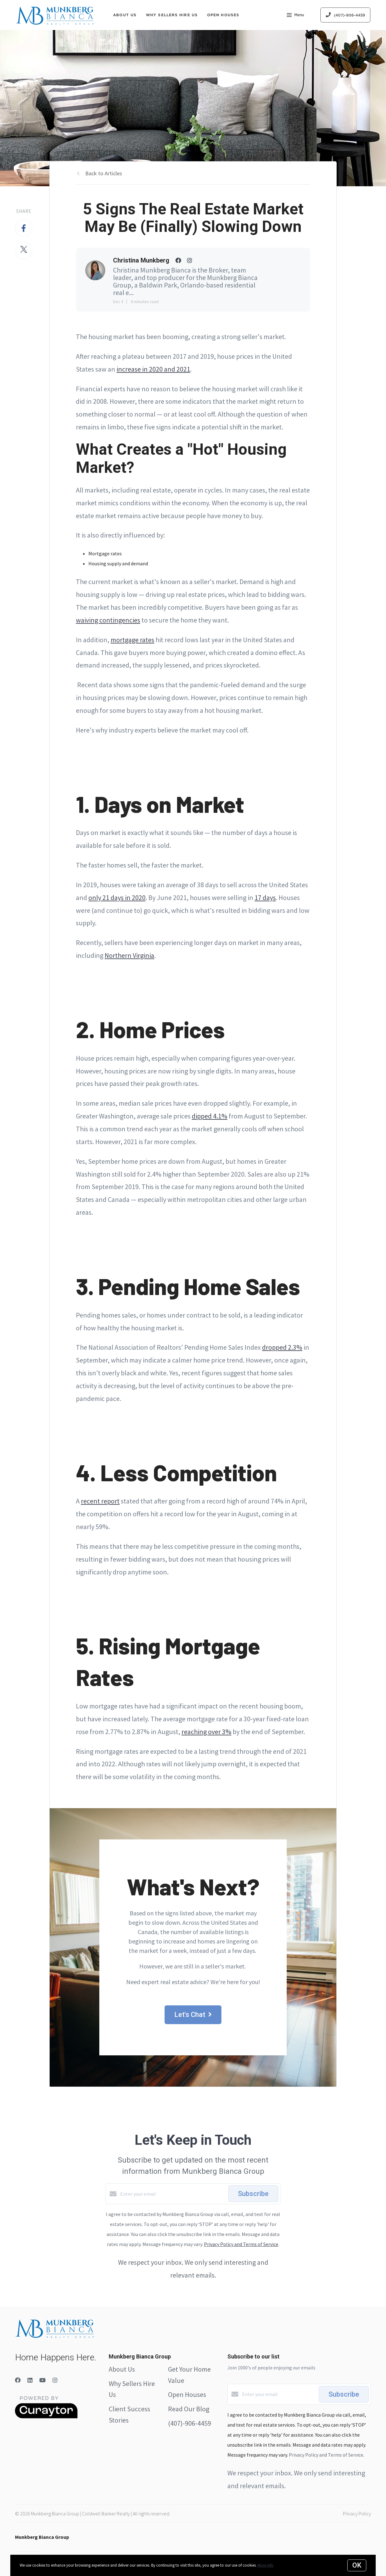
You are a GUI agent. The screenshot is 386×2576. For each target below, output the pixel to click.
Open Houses (223, 15)
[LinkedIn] (29, 2380)
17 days (265, 897)
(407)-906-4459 (189, 2423)
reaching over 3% (206, 1731)
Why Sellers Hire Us (172, 15)
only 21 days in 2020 (117, 897)
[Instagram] (54, 2380)
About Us (124, 15)
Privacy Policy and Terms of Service (241, 2244)
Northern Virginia (129, 955)
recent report (100, 1501)
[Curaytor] (46, 2416)
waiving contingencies (108, 620)
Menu (295, 15)
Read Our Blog (188, 2408)
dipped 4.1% (209, 1116)
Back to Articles (103, 173)
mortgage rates (132, 639)
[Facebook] (18, 2380)
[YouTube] (42, 2380)
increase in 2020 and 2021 (153, 369)
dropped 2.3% (282, 1347)
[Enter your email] (172, 2193)
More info (266, 2565)
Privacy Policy (357, 2513)
